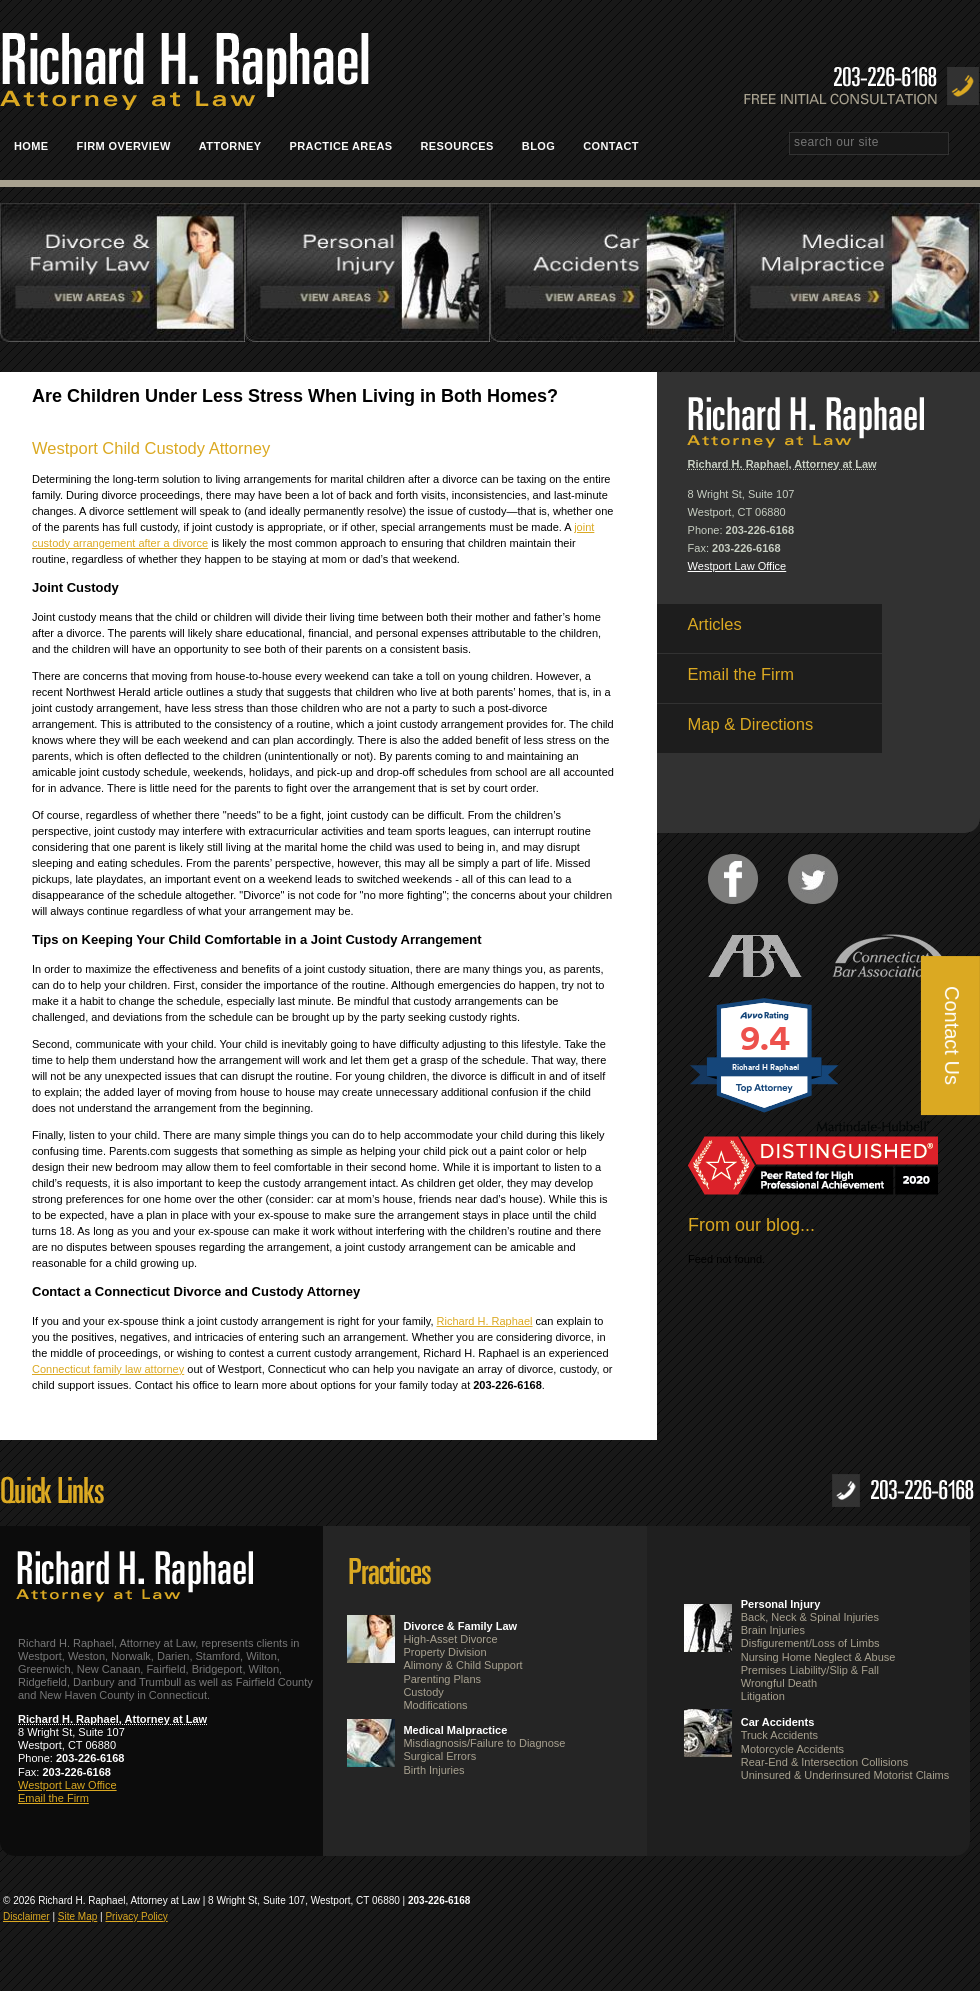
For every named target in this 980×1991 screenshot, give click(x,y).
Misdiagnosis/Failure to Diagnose (484, 1743)
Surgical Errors (439, 1756)
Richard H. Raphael (485, 1321)
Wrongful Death (779, 1683)
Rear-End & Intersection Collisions (825, 1762)
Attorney (230, 146)
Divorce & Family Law (460, 1626)
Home (31, 146)
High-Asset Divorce (450, 1639)
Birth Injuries (433, 1770)
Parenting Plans (442, 1679)
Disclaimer (26, 1916)
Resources (457, 146)
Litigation (763, 1696)
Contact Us (952, 1035)
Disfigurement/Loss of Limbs (810, 1643)
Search (971, 145)
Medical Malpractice (455, 1730)
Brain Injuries (773, 1630)
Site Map (77, 1916)
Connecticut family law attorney (108, 1369)
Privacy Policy (136, 1916)
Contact (618, 146)
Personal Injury (780, 1604)
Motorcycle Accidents (792, 1749)
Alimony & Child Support (462, 1665)
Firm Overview (124, 146)
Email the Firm (53, 1798)
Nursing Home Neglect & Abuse (818, 1657)
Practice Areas (348, 146)
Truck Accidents (779, 1735)
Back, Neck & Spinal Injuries (810, 1617)
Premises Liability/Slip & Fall (810, 1670)
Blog (538, 146)
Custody (423, 1692)
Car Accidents (778, 1722)
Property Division (444, 1652)
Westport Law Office (737, 566)
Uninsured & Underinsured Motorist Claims (845, 1775)
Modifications (435, 1705)
